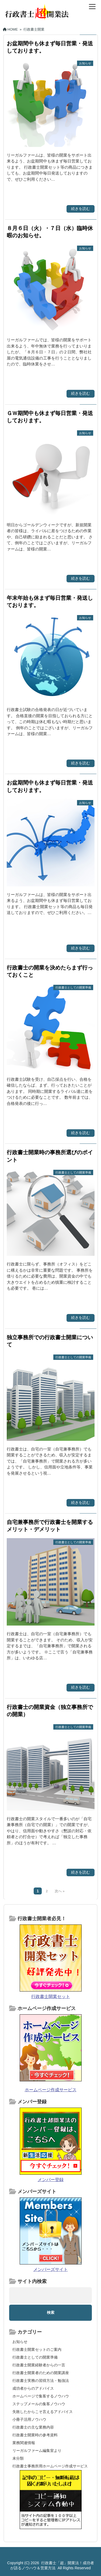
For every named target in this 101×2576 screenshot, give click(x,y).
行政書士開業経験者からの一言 (38, 2365)
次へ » (59, 1891)
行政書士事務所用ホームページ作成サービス (50, 2466)
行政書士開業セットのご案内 (36, 2349)
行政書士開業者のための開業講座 (40, 2373)
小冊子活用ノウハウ (29, 2419)
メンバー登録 (51, 2179)
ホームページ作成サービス (50, 2090)
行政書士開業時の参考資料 (35, 2435)
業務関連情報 (23, 2443)
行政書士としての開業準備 (35, 2357)
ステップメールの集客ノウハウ (38, 2404)
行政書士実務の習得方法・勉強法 (40, 2380)
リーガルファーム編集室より (36, 2450)
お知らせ (19, 2342)
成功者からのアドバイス (33, 2388)
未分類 (18, 2458)
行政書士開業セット (50, 1996)
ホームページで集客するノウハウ (40, 2396)
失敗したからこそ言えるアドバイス (42, 2412)
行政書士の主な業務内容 (33, 2427)
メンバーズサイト (50, 2269)
